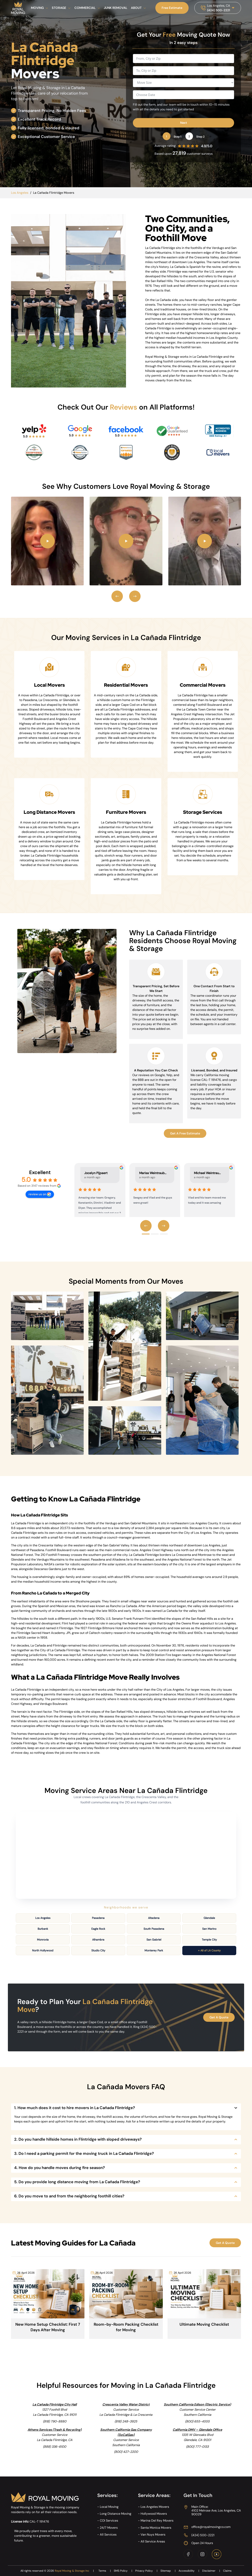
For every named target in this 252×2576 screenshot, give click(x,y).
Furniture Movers (126, 812)
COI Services (109, 2520)
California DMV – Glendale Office (197, 2430)
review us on (40, 1194)
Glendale (209, 1918)
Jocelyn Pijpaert (95, 1173)
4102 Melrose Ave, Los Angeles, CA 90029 (216, 2512)
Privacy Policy (147, 2570)
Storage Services (202, 812)
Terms (106, 2570)
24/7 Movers (109, 2528)
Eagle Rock (98, 1929)
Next (183, 123)
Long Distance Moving (115, 2514)
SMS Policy (124, 2570)
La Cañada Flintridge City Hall (54, 2404)
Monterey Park (154, 1950)
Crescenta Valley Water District (126, 2404)
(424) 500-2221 (218, 10)
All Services (108, 2534)
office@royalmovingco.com (211, 2527)
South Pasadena (154, 1929)
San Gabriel (153, 1939)
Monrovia (43, 1939)
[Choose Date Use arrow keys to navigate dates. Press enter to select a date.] (183, 94)
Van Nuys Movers (153, 2534)
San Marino (209, 1929)
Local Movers (49, 685)
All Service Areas (153, 2541)
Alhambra (98, 1939)
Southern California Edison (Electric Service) (197, 2404)
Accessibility (190, 2570)
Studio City (98, 1950)
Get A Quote (218, 2017)
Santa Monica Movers (156, 2528)
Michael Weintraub (207, 1173)
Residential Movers (126, 685)
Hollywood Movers (154, 2514)
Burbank (43, 1929)
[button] (135, 596)
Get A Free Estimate (185, 1133)
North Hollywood (42, 1950)
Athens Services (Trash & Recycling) (55, 2430)
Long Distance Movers (49, 812)
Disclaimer (212, 2570)
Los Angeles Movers (155, 2507)
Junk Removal (115, 8)
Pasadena (98, 1918)
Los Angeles (42, 1918)
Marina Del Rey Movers (157, 2520)
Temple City (209, 1939)
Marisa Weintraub (152, 1173)
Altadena (153, 1918)
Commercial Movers (202, 685)
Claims (227, 2570)
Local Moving (109, 2507)
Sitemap (169, 2570)
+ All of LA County (209, 1950)
